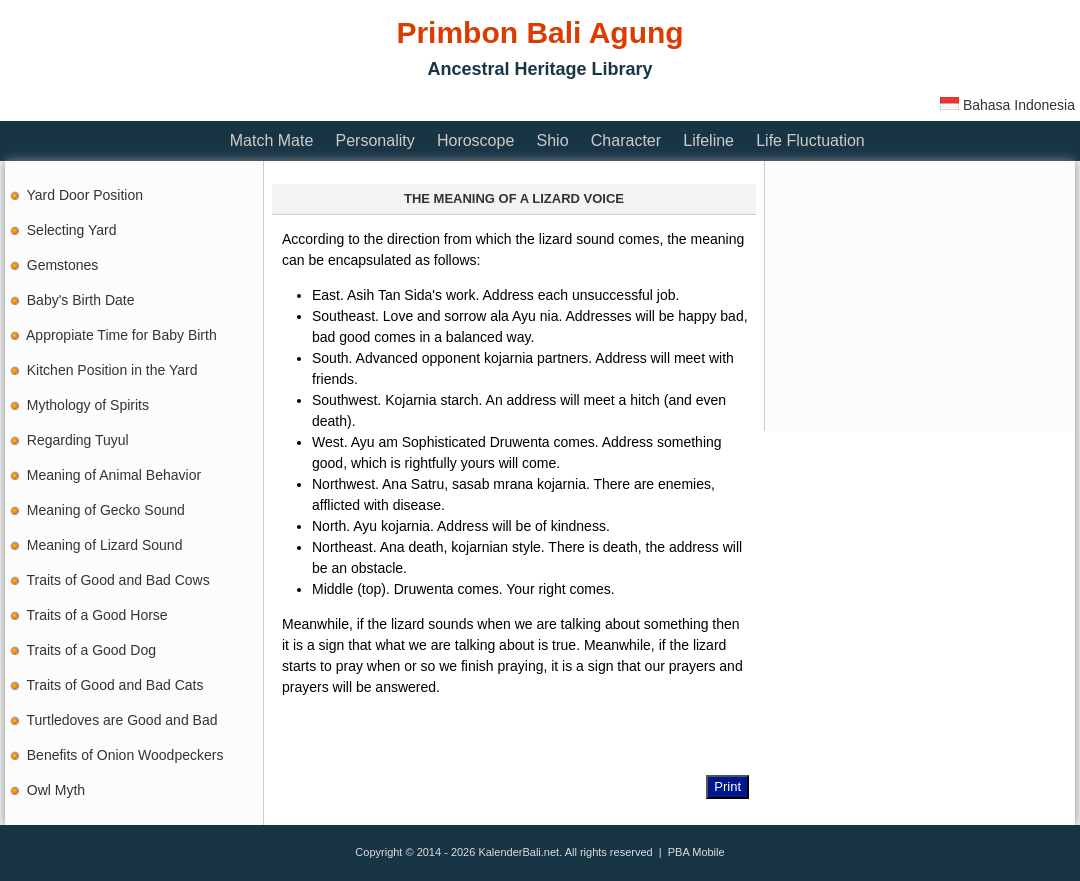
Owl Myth (56, 790)
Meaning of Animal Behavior (114, 475)
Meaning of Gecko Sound (106, 510)
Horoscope (475, 140)
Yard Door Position (85, 195)
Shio (553, 140)
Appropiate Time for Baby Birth (121, 335)
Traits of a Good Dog (91, 650)
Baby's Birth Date (81, 300)
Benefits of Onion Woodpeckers (125, 755)
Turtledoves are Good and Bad (122, 720)
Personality (375, 140)
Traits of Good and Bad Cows (118, 580)
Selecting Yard (72, 230)
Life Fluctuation (810, 140)
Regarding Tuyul (78, 440)
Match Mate (272, 140)
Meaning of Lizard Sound (105, 545)
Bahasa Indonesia (1007, 105)
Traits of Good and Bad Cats (115, 685)
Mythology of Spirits (88, 405)
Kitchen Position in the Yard (112, 370)
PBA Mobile (696, 852)
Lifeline (708, 140)
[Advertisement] (369, 102)
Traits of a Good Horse (97, 615)
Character (626, 140)
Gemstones (63, 265)
